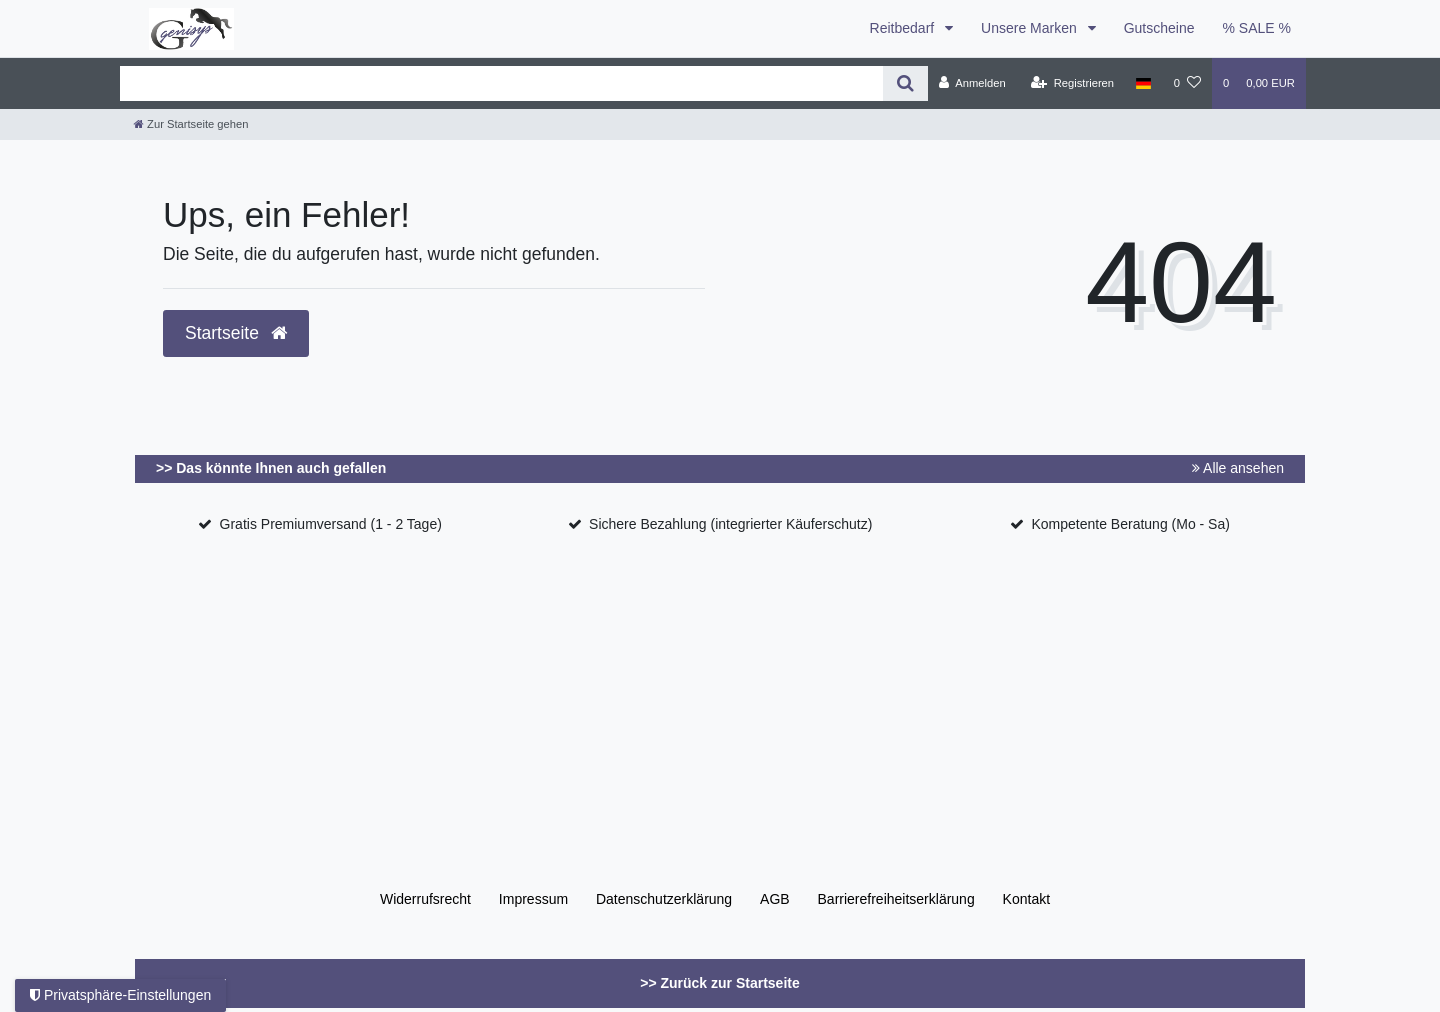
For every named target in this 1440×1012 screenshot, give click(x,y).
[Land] (1143, 83)
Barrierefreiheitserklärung (896, 899)
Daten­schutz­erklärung (664, 899)
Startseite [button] (236, 333)
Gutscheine (1159, 28)
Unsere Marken (1031, 28)
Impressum (533, 899)
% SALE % (1257, 28)
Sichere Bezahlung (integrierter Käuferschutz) (730, 524)
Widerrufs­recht (425, 899)
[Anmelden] (972, 83)
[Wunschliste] (1187, 83)
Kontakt (1026, 899)
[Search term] (501, 83)
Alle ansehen (1238, 468)
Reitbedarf (904, 28)
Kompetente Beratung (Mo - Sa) (1130, 524)
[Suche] (905, 83)
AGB (775, 899)
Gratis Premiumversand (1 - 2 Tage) (331, 524)
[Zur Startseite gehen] (191, 124)
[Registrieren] (1072, 83)
